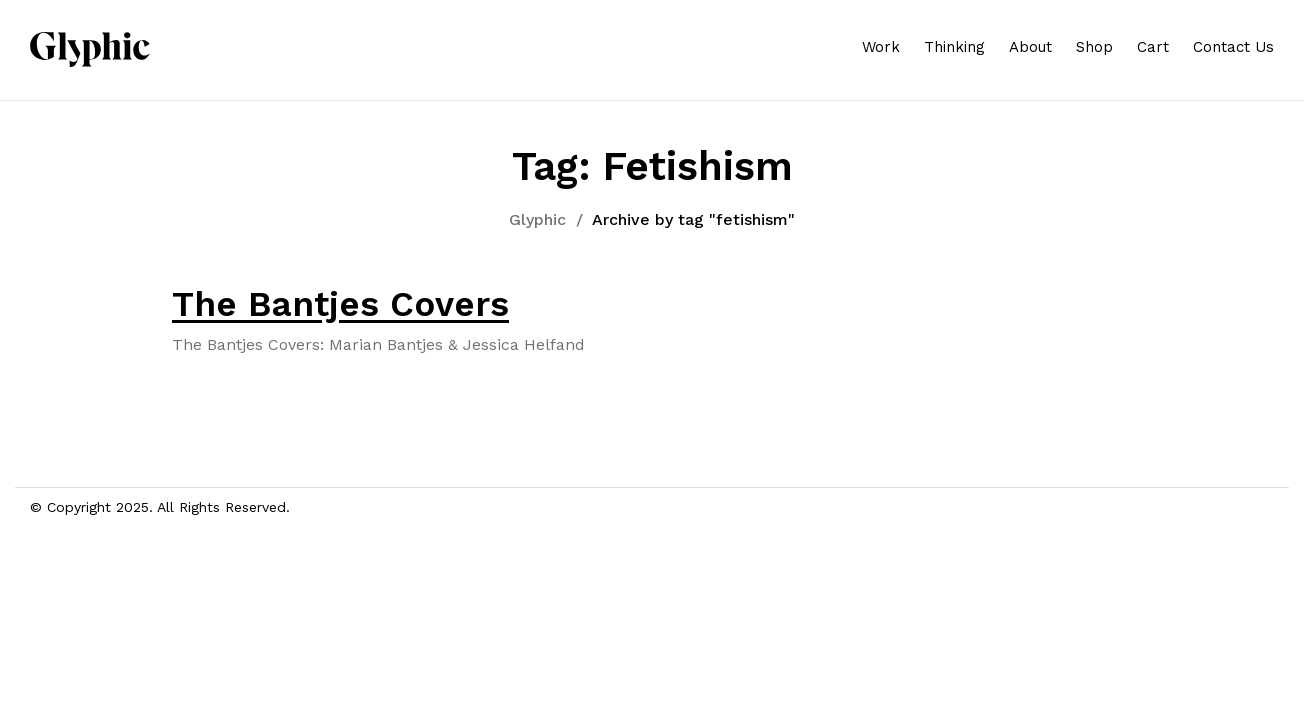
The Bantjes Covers (340, 304)
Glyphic (537, 219)
